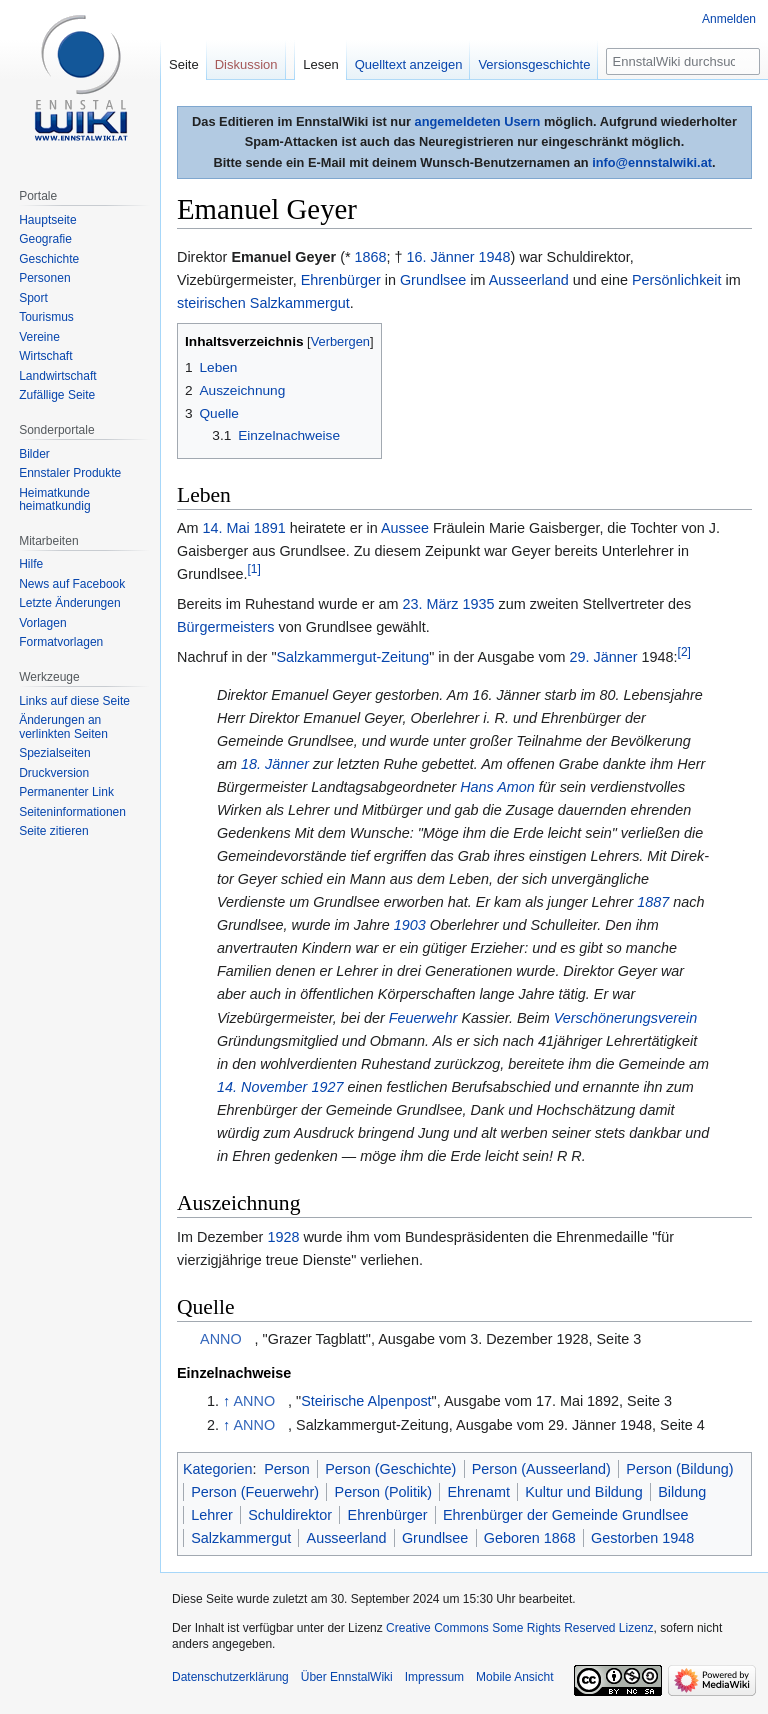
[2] (684, 653)
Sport (33, 298)
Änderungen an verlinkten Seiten (63, 727)
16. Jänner (441, 257)
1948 (495, 257)
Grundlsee (433, 280)
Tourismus (46, 317)
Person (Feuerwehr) (255, 1492)
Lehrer (212, 1515)
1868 (371, 257)
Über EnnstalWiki (347, 1677)
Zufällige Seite (57, 395)
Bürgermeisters (226, 627)
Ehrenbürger (341, 280)
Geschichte (49, 259)
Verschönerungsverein (625, 1018)
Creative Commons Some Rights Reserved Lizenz (519, 1628)
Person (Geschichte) (390, 1469)
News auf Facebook (72, 584)
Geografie (45, 239)
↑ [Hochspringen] (226, 1401)
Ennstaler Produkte (70, 473)
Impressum (434, 1677)
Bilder (34, 454)
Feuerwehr (423, 1018)
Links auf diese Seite (74, 701)
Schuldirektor (290, 1515)
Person (287, 1469)
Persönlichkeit (677, 280)
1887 (653, 902)
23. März (431, 604)
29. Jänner (604, 657)
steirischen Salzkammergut (263, 303)
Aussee (405, 528)
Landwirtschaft (57, 376)
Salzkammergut (241, 1538)
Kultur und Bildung (584, 1492)
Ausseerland (529, 280)
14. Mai (226, 528)
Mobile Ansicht (514, 1677)
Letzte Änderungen (69, 603)
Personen (44, 278)
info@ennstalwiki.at (652, 162)
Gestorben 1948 (642, 1538)
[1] (253, 569)
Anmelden (729, 19)
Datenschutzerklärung (230, 1677)
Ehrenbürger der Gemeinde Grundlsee (566, 1515)
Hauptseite (47, 220)
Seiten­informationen (72, 812)
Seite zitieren (53, 831)
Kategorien (218, 1469)
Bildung (682, 1492)
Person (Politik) (384, 1492)
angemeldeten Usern (478, 121)
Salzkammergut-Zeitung (353, 657)
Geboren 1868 (530, 1538)
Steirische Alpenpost (366, 1401)
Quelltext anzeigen (409, 64)
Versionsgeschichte (534, 64)
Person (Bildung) (679, 1469)
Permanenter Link (66, 792)
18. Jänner (275, 764)
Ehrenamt (478, 1492)
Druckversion (54, 773)
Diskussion (246, 64)
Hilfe (31, 564)
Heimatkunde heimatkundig (54, 500)
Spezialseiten (54, 753)
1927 (327, 1087)
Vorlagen (42, 623)
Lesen (320, 64)
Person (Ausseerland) (541, 1469)
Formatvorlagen (61, 642)
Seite (184, 64)
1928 (283, 1237)
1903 (410, 925)
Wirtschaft (45, 356)
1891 (270, 528)
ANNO (221, 1339)
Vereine (39, 337)
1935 (479, 604)
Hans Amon (497, 787)
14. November (262, 1087)
